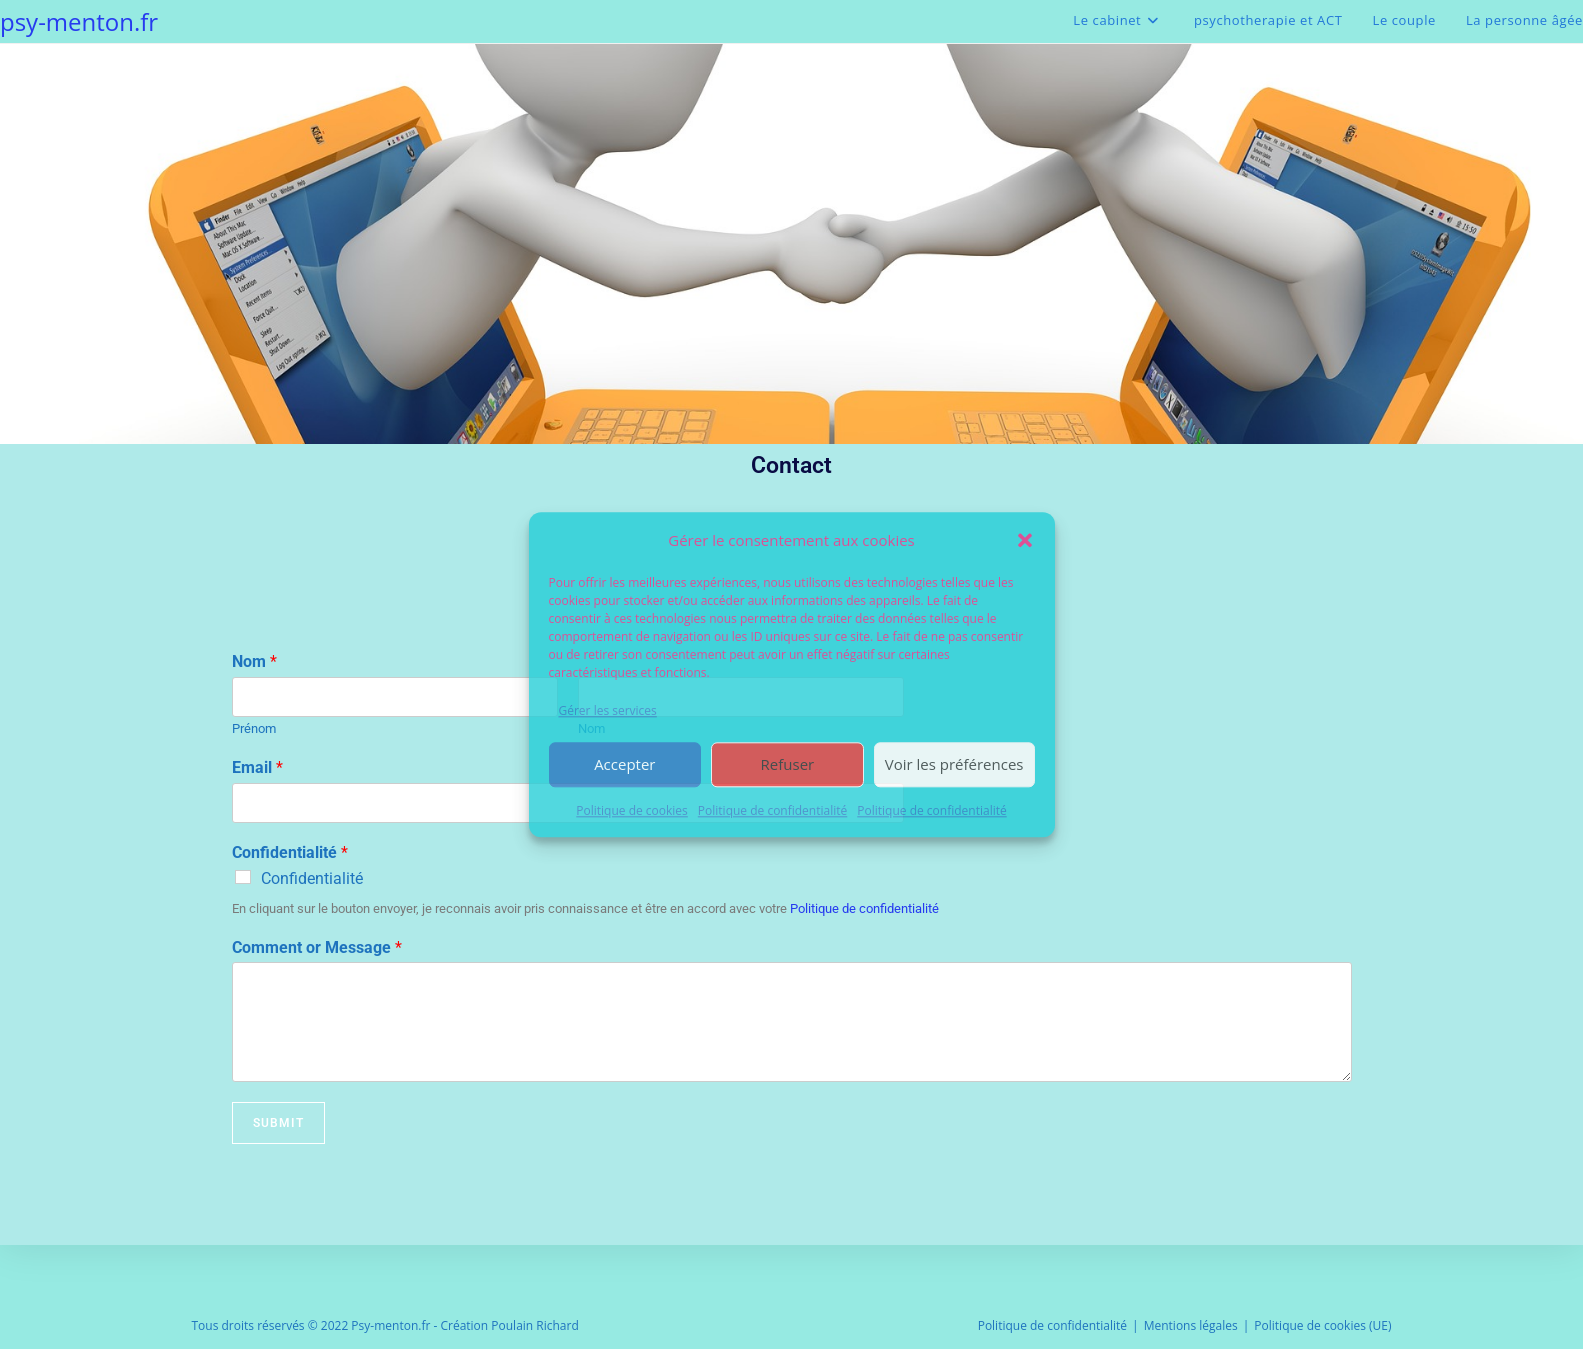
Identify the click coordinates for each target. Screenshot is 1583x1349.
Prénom (254, 728)
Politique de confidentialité (772, 810)
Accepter (624, 765)
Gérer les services (608, 710)
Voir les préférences (954, 765)
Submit (278, 1123)
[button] (1025, 540)
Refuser (788, 765)
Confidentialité (290, 852)
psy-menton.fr (79, 21)
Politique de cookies (632, 810)
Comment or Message (317, 947)
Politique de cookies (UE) (1322, 1325)
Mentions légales (1191, 1325)
